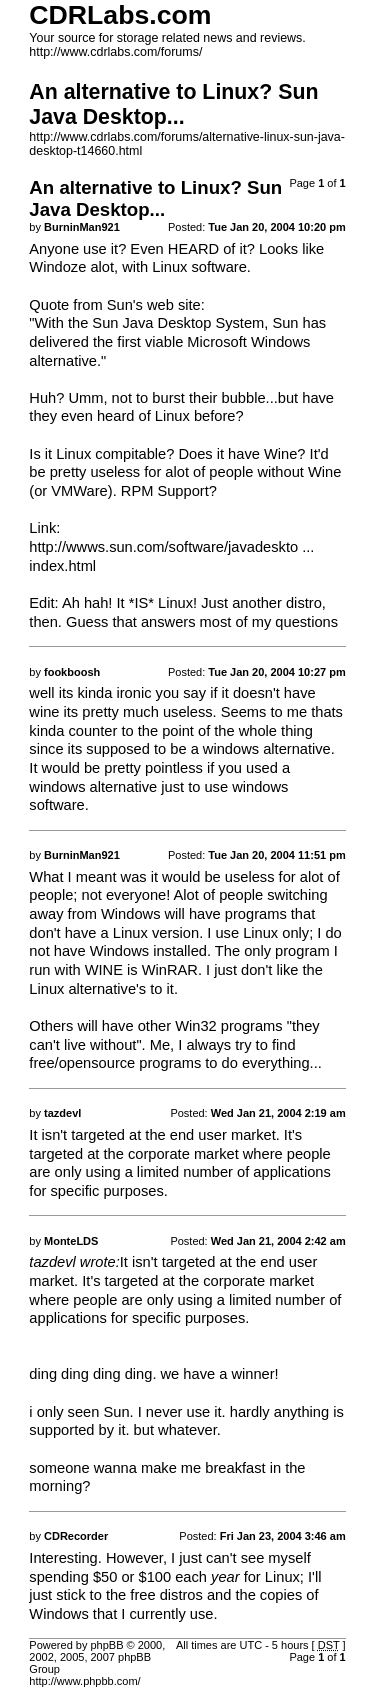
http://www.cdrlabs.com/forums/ (115, 52)
